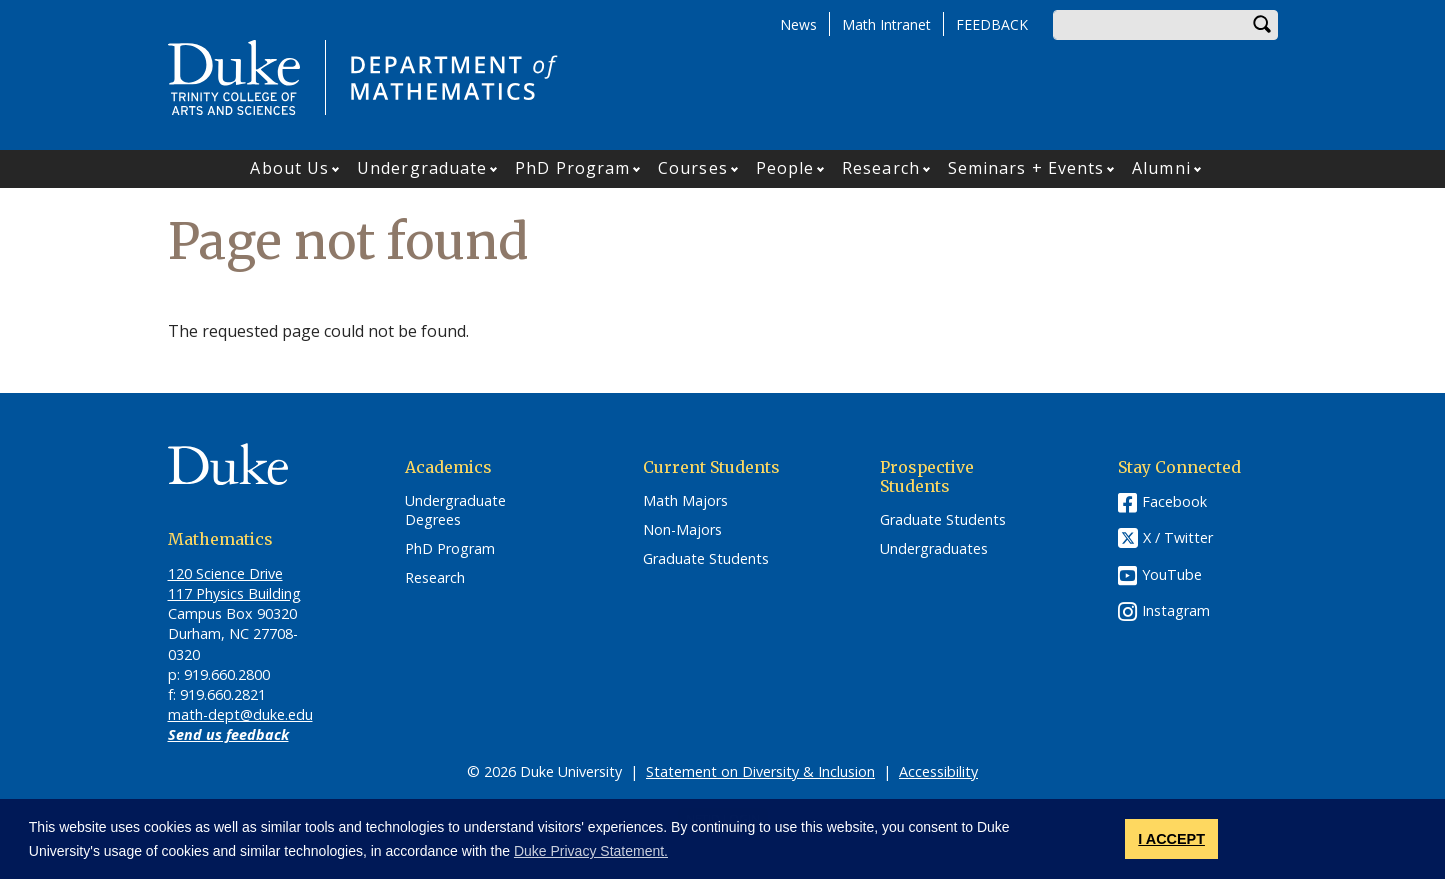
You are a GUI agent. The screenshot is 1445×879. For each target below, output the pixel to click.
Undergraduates (934, 549)
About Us (289, 168)
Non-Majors (682, 530)
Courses (693, 168)
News (798, 24)
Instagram (1176, 610)
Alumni (1161, 168)
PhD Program (572, 168)
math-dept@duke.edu (240, 714)
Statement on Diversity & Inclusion (760, 771)
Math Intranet (886, 24)
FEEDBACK (992, 24)
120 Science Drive (225, 573)
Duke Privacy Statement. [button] (591, 851)
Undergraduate (422, 168)
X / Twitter (1178, 538)
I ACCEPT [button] (1171, 839)
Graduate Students (706, 559)
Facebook (1174, 501)
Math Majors (685, 501)
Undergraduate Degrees (455, 510)
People (785, 168)
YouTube (1172, 574)
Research (881, 168)
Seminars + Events (1026, 168)
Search (1263, 25)
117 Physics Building (234, 593)
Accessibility (938, 771)
